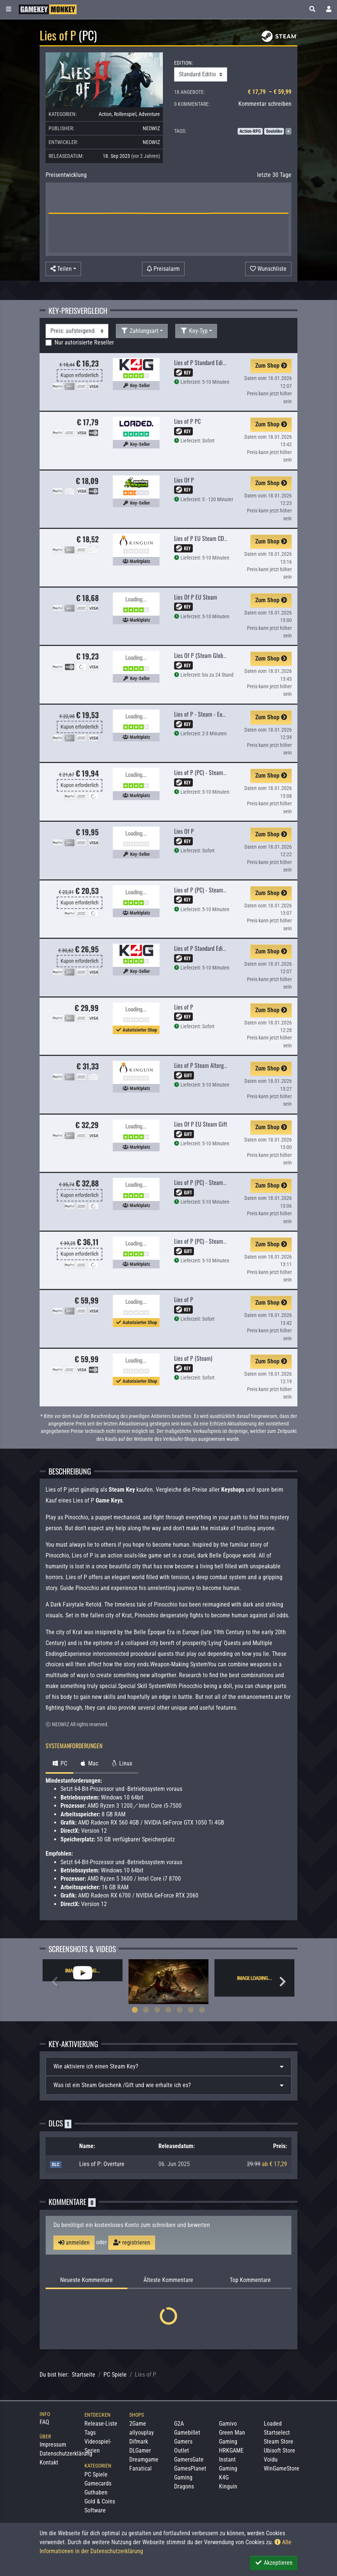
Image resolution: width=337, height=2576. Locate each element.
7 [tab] (202, 2009)
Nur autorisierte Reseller (84, 342)
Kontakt (49, 2462)
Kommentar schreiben (264, 103)
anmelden (74, 2242)
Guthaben (96, 2492)
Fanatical (140, 2468)
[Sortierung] (77, 331)
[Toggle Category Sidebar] (8, 9)
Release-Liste (100, 2423)
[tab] (168, 2066)
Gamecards (97, 2483)
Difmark (138, 2441)
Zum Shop (271, 365)
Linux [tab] (121, 1763)
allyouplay (141, 2432)
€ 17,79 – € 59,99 (269, 91)
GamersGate (189, 2459)
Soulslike (274, 131)
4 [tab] (168, 2009)
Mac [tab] (88, 1763)
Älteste (168, 2280)
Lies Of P (184, 479)
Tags (90, 2432)
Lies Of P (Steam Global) (201, 655)
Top (250, 2280)
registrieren (131, 2242)
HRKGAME (231, 2450)
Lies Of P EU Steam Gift (200, 1123)
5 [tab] (179, 2009)
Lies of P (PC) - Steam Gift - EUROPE (215, 1241)
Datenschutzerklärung (66, 2453)
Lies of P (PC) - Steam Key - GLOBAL (214, 772)
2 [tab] (146, 2009)
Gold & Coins (99, 2501)
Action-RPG (250, 131)
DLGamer (140, 2450)
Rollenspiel (125, 114)
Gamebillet (187, 2432)
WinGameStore (281, 2468)
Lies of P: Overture (101, 2164)
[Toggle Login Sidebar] (329, 9)
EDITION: (183, 63)
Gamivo (228, 2423)
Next (282, 1981)
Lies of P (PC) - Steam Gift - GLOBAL (214, 1182)
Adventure (149, 114)
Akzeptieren (274, 2562)
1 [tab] (135, 2009)
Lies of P (183, 1006)
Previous (54, 1981)
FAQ (44, 2422)
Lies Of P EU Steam (195, 596)
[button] (312, 9)
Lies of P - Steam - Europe (203, 714)
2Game (137, 2423)
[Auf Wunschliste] (268, 269)
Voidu (271, 2459)
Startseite (83, 2374)
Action (105, 114)
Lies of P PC (187, 421)
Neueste (86, 2280)
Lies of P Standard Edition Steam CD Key (219, 362)
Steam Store (278, 2441)
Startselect (277, 2432)
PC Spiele (115, 2374)
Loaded (273, 2423)
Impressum (53, 2444)
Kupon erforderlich (80, 375)
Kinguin (228, 2486)
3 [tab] (157, 2009)
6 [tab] (191, 2009)
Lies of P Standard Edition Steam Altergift (220, 948)
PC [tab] (59, 1763)
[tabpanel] (83, 1970)
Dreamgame (143, 2459)
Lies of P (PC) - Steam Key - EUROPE (214, 889)
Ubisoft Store (279, 2450)
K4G (224, 2477)
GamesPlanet (190, 2468)
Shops (136, 2415)
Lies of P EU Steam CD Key (203, 538)
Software (95, 2510)
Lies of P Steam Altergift (201, 1065)
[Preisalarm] (163, 269)
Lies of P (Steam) (193, 1358)
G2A (179, 2423)
